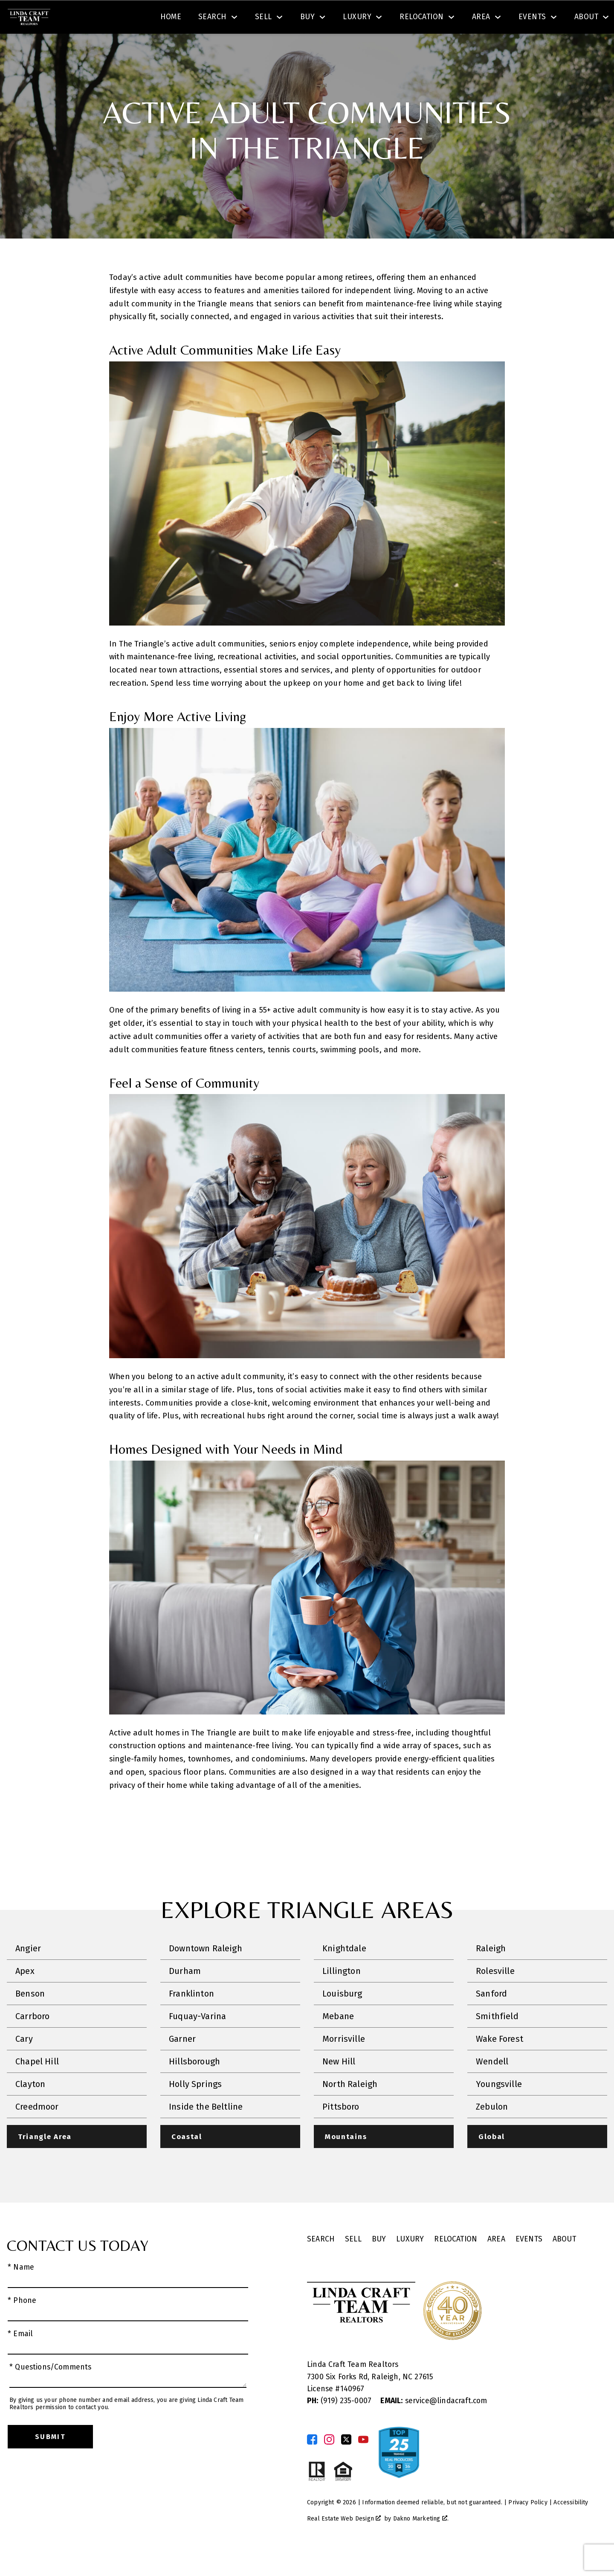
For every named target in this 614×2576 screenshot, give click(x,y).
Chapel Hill (37, 2086)
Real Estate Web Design (344, 2543)
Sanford (491, 2018)
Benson (30, 2018)
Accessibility (570, 2527)
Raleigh (491, 1973)
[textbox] (181, 18)
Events (529, 2263)
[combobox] (176, 18)
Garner (182, 2063)
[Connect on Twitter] (346, 2464)
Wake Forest (499, 2063)
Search (318, 19)
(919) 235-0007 (340, 2425)
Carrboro (32, 2040)
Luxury (410, 2263)
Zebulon (492, 2131)
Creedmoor (37, 2131)
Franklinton (191, 2018)
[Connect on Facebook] (312, 2464)
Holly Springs (195, 2108)
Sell (353, 2263)
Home (171, 48)
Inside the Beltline (206, 2131)
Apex (25, 1995)
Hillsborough (194, 2086)
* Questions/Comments (50, 2391)
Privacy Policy (527, 2527)
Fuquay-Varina (197, 2040)
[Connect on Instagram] (329, 2464)
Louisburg (342, 2018)
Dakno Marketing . (421, 2543)
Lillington (341, 1995)
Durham (185, 1995)
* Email (20, 2358)
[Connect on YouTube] (363, 2464)
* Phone (22, 2325)
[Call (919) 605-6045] (521, 19)
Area (496, 2263)
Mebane (338, 2040)
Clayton (30, 2108)
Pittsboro (340, 2131)
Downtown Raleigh (205, 1973)
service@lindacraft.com (433, 2425)
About (564, 2263)
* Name (21, 2292)
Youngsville (499, 2108)
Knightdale (344, 1973)
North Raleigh (349, 2108)
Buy (379, 2263)
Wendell (492, 2086)
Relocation (455, 2263)
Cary (24, 2063)
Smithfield (497, 2040)
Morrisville (343, 2063)
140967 (352, 2413)
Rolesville (495, 1995)
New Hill (338, 2086)
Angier (28, 1973)
